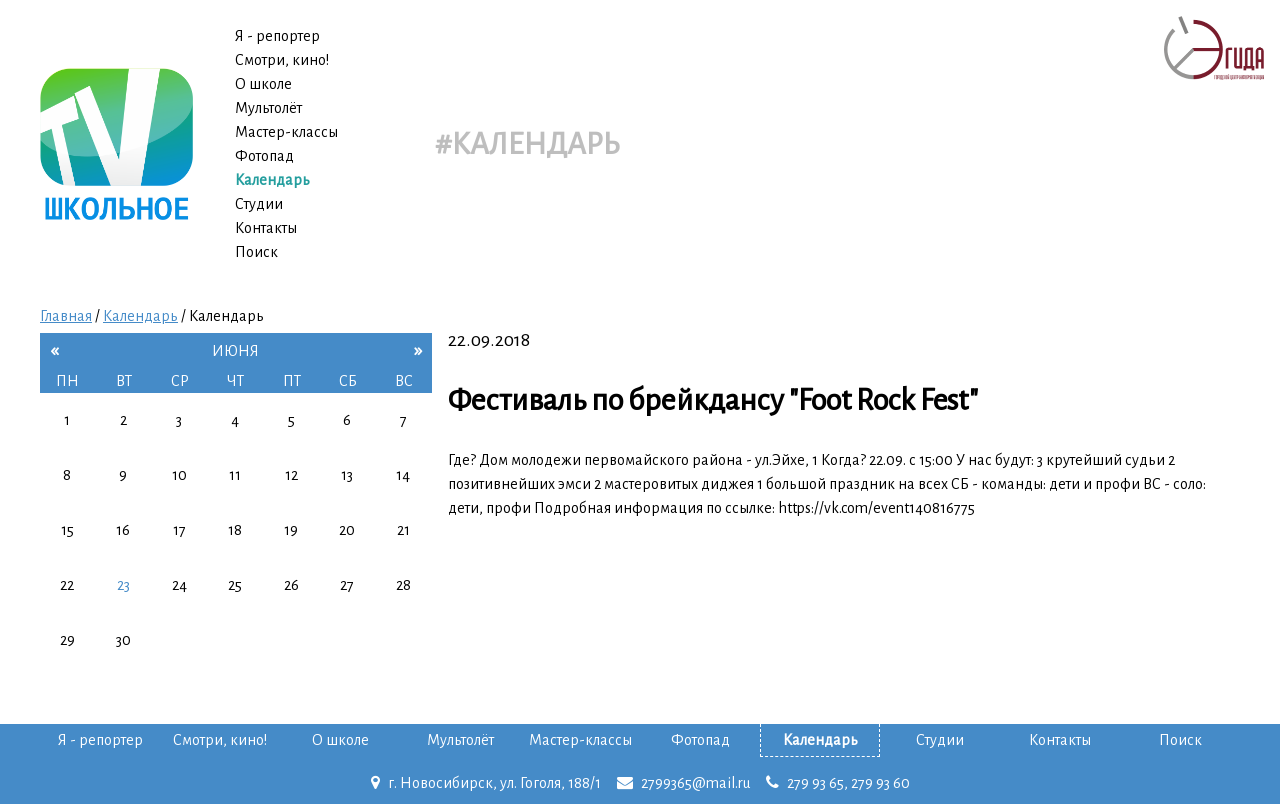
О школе (263, 84)
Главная (66, 316)
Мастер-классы (286, 132)
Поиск (256, 252)
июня (235, 351)
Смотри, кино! (282, 60)
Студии (259, 204)
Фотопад (264, 156)
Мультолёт (268, 108)
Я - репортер (277, 36)
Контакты (266, 228)
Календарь (272, 180)
